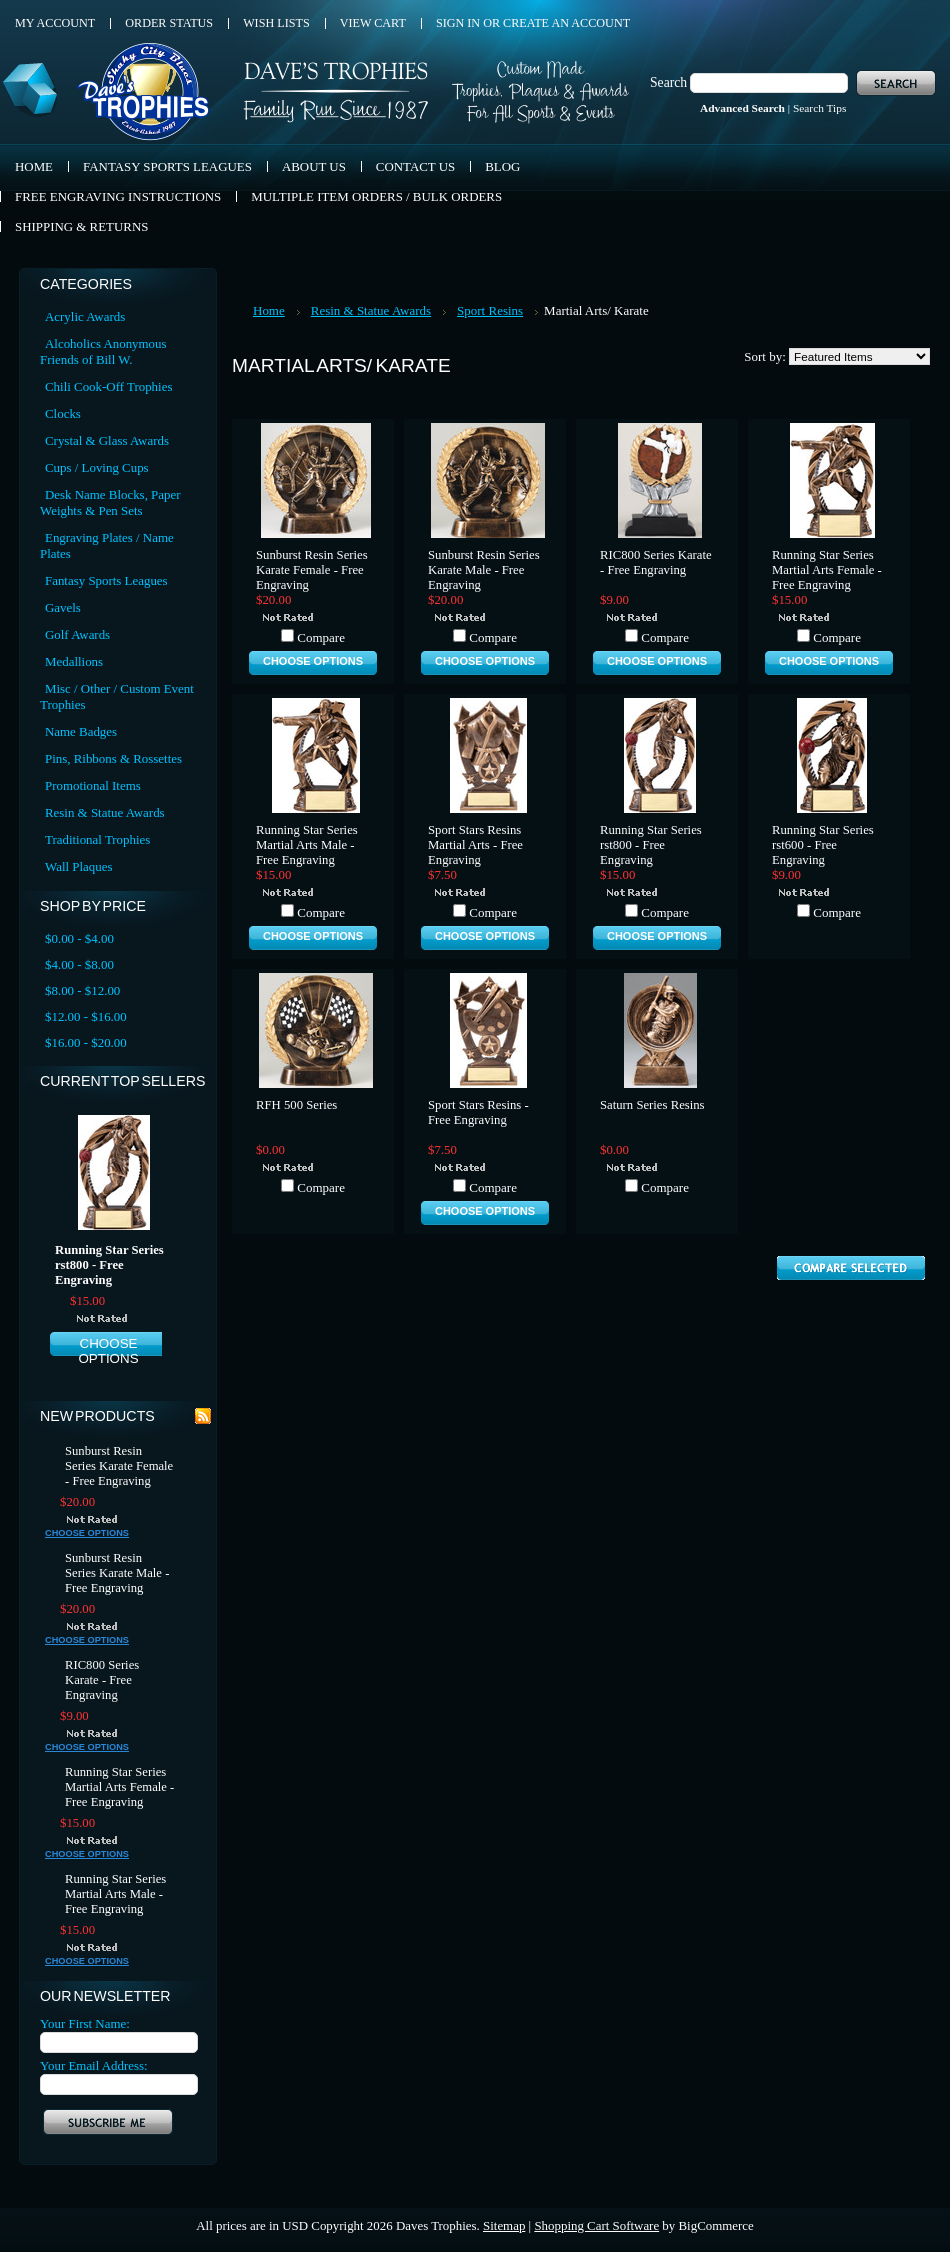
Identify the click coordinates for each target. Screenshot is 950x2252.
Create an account (566, 23)
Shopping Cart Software (596, 2225)
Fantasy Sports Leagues (106, 580)
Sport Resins (490, 310)
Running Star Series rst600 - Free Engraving (823, 845)
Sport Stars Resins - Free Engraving (478, 1112)
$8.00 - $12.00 (82, 990)
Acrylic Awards (85, 316)
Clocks (63, 413)
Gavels (63, 607)
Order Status (169, 23)
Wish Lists (276, 23)
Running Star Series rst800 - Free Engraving (109, 1265)
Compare (321, 637)
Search (668, 82)
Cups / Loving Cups (97, 467)
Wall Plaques (78, 866)
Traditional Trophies (97, 839)
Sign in (458, 23)
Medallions (74, 661)
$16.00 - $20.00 (86, 1042)
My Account (55, 23)
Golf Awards (77, 634)
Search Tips (819, 108)
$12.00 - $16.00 (86, 1016)
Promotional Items (93, 785)
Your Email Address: (94, 2065)
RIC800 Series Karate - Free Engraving (102, 1680)
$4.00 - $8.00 (79, 964)
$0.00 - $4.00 (79, 938)
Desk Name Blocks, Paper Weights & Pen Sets (110, 502)
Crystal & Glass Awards (107, 440)
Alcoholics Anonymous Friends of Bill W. (103, 351)
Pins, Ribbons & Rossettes (113, 758)
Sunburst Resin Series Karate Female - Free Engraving (119, 1466)
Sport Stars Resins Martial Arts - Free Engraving (475, 845)
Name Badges (81, 731)
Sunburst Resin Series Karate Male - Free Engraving (117, 1573)
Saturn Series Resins (652, 1105)
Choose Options (108, 1351)
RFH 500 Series (296, 1105)
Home (269, 310)
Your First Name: (85, 2023)
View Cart (373, 23)
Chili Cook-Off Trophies (108, 386)
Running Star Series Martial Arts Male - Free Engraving (115, 1894)
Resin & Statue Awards (105, 812)
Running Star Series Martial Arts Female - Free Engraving (119, 1787)
